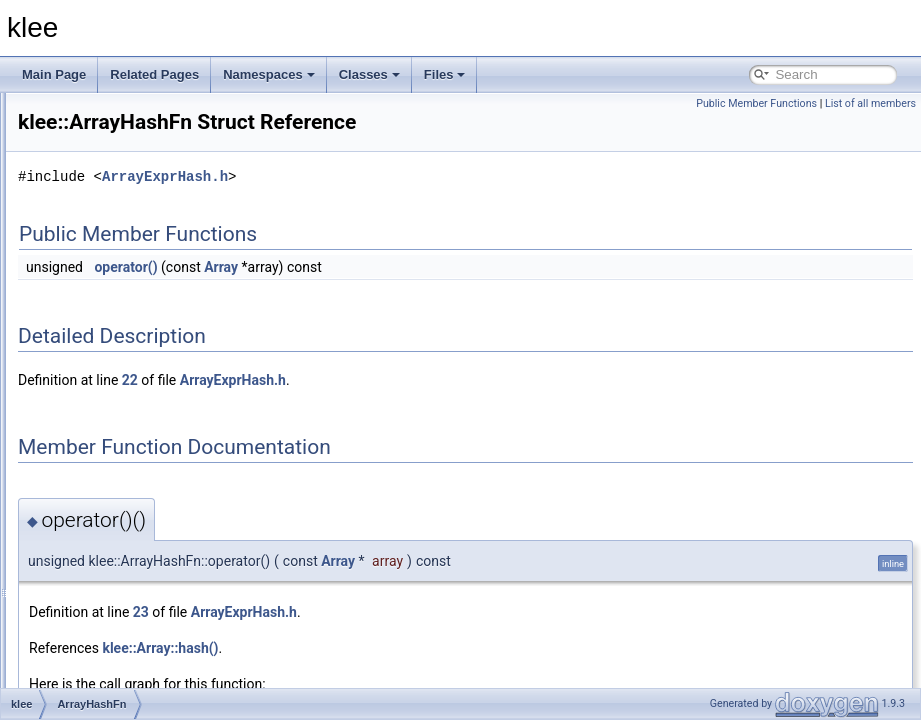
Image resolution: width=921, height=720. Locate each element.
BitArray (103, 620)
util (89, 202)
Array (96, 290)
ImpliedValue (116, 114)
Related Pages (154, 74)
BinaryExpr (111, 598)
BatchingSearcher (129, 554)
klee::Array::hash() (410, 676)
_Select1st (110, 246)
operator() (375, 295)
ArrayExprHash (122, 356)
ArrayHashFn (117, 400)
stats (94, 158)
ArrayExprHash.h (415, 204)
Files (445, 74)
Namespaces (269, 74)
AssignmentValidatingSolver (156, 532)
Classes (369, 74)
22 (380, 408)
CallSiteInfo (112, 686)
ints (91, 136)
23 (391, 640)
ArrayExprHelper (126, 378)
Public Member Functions (756, 103)
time (93, 180)
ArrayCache (113, 312)
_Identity (104, 224)
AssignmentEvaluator (138, 488)
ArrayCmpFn (116, 334)
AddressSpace (121, 268)
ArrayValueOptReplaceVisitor (159, 444)
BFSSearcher (118, 576)
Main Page (54, 74)
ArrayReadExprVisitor (139, 422)
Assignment (113, 466)
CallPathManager (128, 642)
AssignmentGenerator (140, 510)
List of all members (870, 103)
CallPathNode (119, 664)
